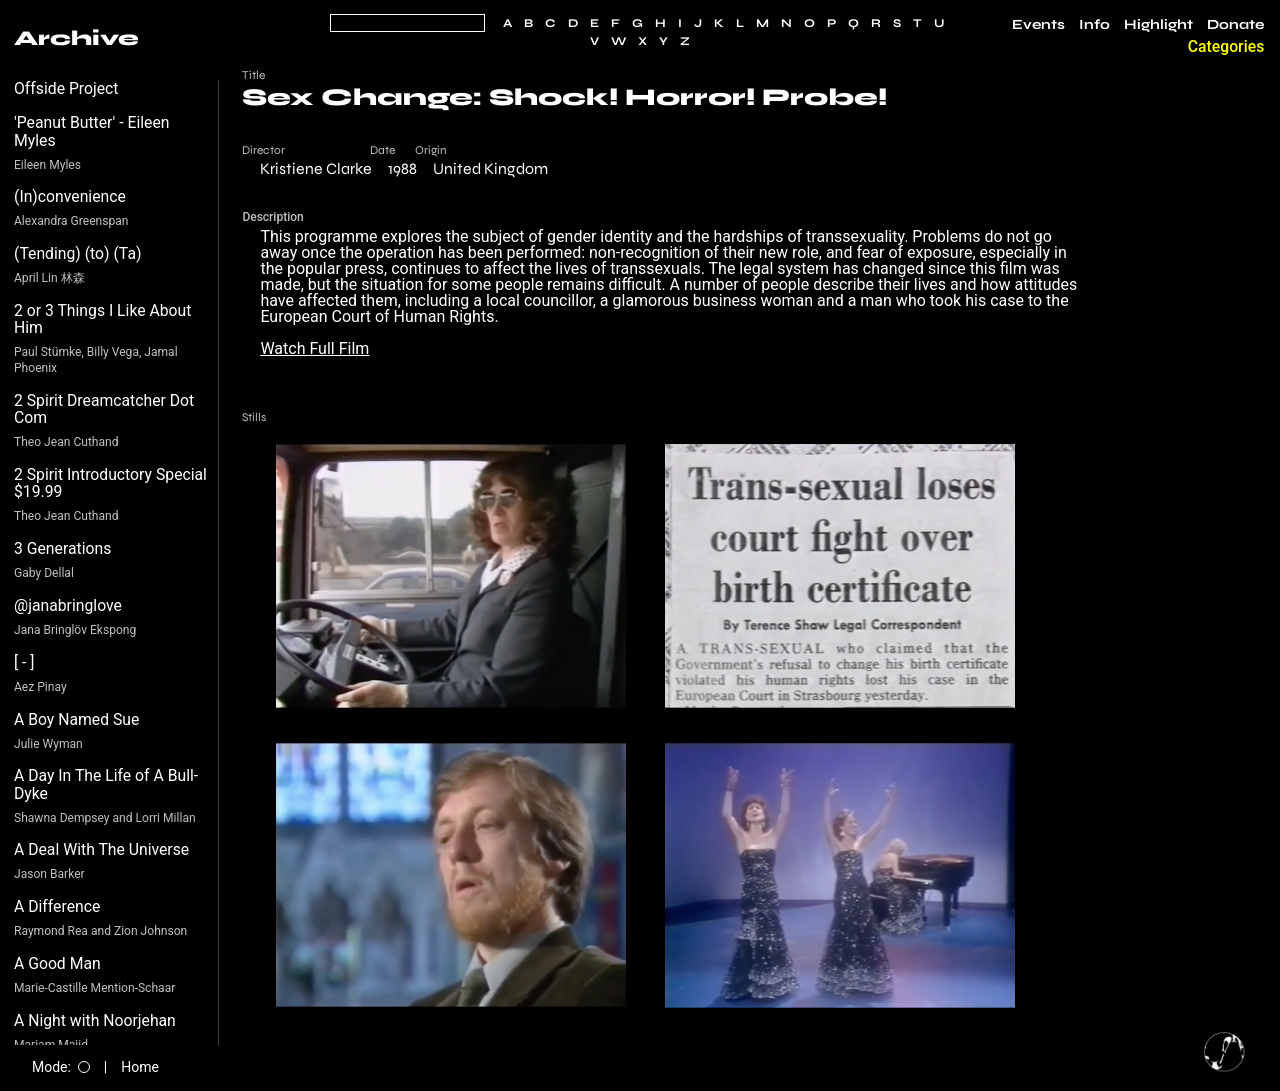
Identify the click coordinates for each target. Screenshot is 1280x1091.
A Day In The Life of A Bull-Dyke (106, 784)
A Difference (57, 906)
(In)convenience (70, 196)
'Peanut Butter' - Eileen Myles (92, 131)
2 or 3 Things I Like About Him (102, 319)
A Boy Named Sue (76, 719)
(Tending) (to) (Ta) (77, 253)
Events (1038, 25)
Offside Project (66, 88)
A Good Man (57, 963)
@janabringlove (68, 605)
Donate (1235, 25)
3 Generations (62, 548)
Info (1094, 25)
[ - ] (24, 662)
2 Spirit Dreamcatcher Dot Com (104, 409)
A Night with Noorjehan (95, 1020)
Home (140, 1067)
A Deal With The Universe (101, 849)
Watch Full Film (314, 348)
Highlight (1158, 25)
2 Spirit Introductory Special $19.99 (110, 483)
